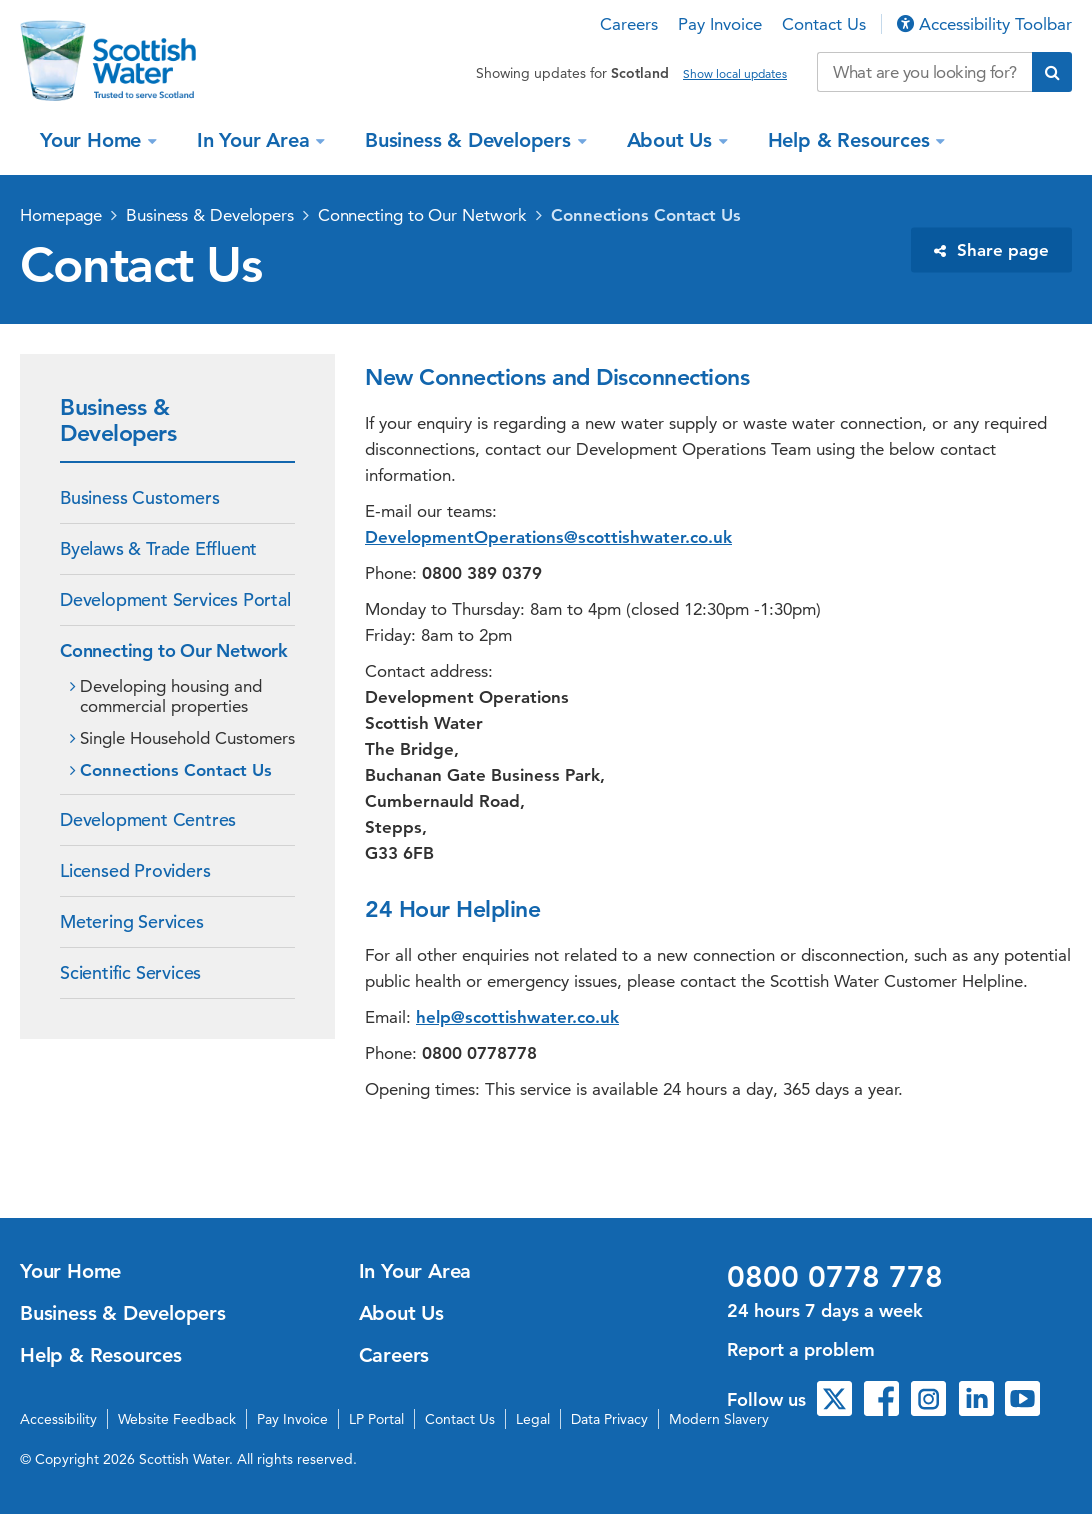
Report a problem (801, 1349)
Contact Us (824, 24)
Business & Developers (471, 140)
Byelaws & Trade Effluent (158, 548)
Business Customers (139, 497)
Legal (533, 1419)
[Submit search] (1052, 72)
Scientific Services (130, 972)
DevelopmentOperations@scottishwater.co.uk (548, 537)
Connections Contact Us (646, 215)
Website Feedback (177, 1419)
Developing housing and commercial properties (171, 696)
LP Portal (376, 1419)
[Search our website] (924, 72)
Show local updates (735, 74)
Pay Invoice (720, 24)
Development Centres (148, 819)
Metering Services (132, 921)
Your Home (93, 140)
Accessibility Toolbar (984, 24)
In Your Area (256, 140)
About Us (672, 140)
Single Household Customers (187, 738)
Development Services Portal (175, 599)
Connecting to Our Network (423, 215)
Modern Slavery (719, 1419)
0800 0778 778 (835, 1277)
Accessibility (58, 1419)
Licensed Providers (135, 870)
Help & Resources (852, 140)
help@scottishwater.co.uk (517, 1017)
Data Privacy (609, 1419)
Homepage (61, 215)
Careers (629, 24)
